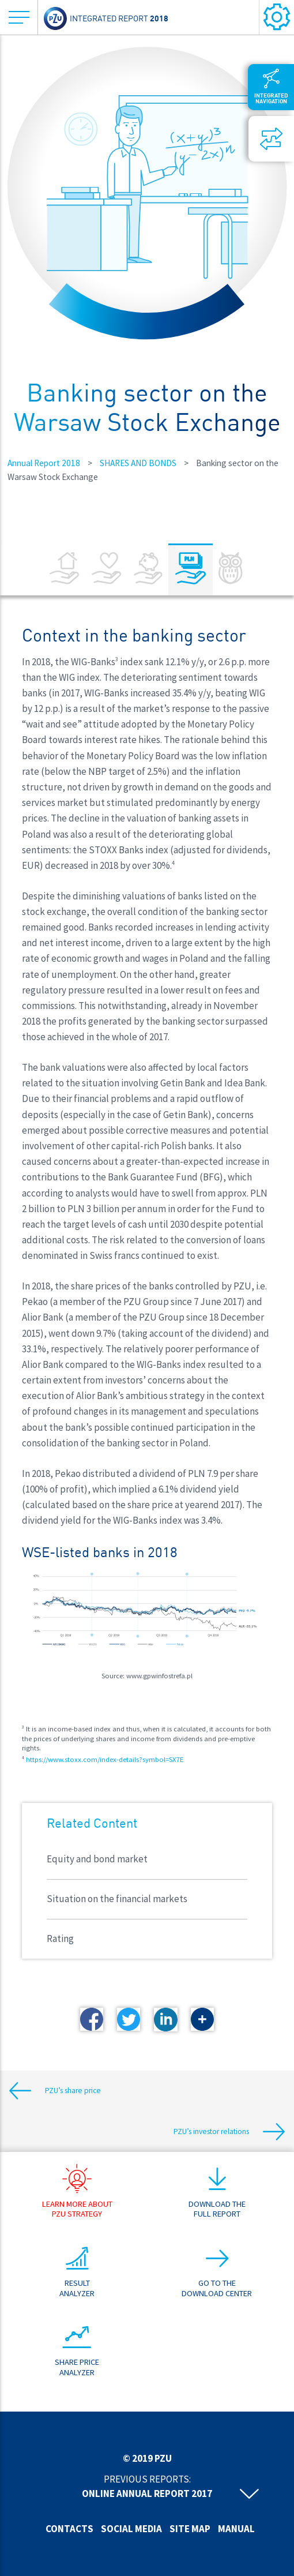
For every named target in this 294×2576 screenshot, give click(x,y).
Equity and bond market (97, 1859)
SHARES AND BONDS (138, 463)
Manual (236, 2528)
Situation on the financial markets (117, 1898)
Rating (60, 1938)
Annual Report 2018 (43, 463)
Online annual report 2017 (147, 2493)
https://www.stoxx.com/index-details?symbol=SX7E (104, 1759)
